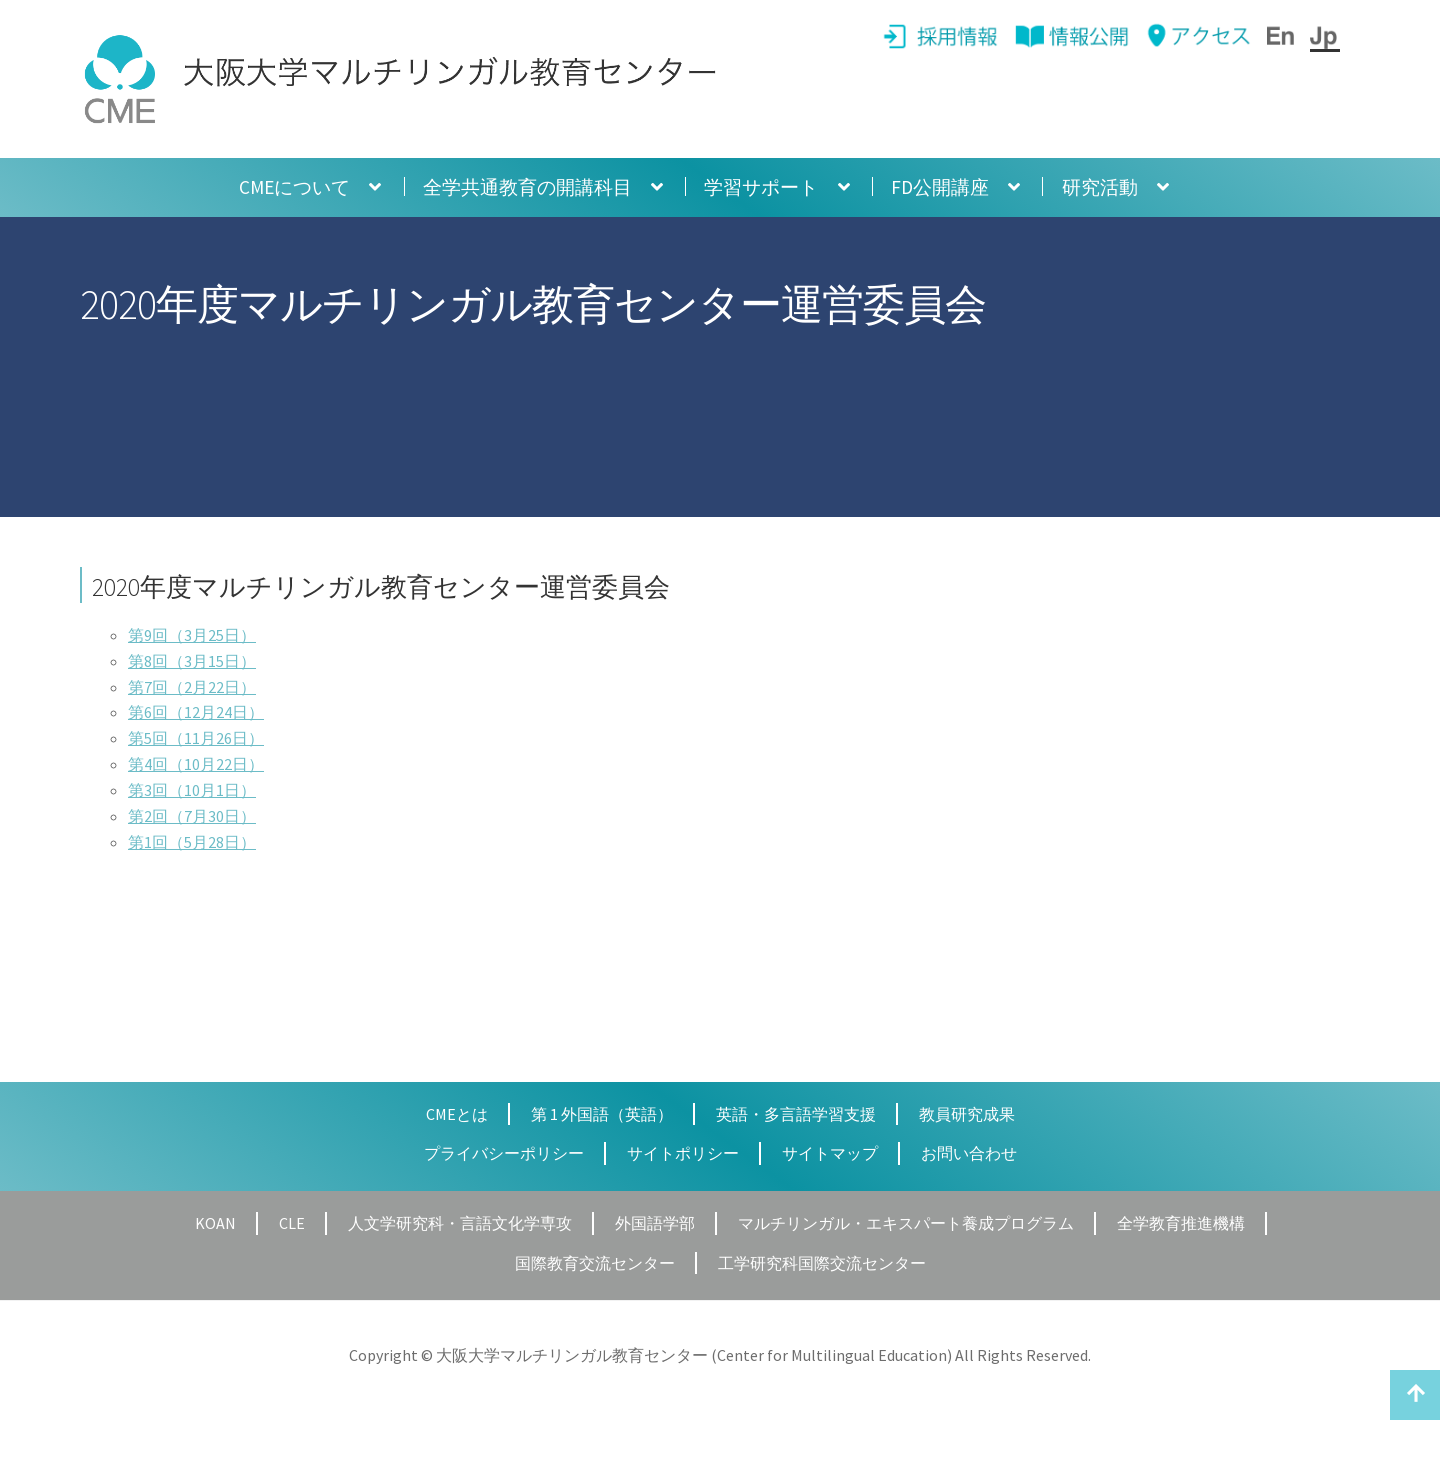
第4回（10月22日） (196, 764)
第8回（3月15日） (192, 661)
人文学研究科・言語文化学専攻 (460, 1223)
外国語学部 (655, 1223)
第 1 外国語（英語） (602, 1114)
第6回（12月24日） (196, 712)
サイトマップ (830, 1153)
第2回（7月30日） (192, 816)
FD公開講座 (940, 187)
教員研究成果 (967, 1114)
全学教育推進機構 (1181, 1223)
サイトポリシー (683, 1153)
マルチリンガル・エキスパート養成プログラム (906, 1223)
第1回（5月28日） (192, 842)
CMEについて (294, 187)
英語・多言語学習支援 (796, 1114)
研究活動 (1100, 187)
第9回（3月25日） (192, 635)
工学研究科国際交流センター (822, 1263)
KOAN (215, 1223)
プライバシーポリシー (504, 1153)
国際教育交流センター (595, 1263)
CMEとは (457, 1114)
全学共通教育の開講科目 (527, 187)
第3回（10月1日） (192, 790)
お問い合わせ (969, 1153)
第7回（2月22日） (192, 687)
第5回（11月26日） (196, 738)
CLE (292, 1223)
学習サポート (761, 187)
